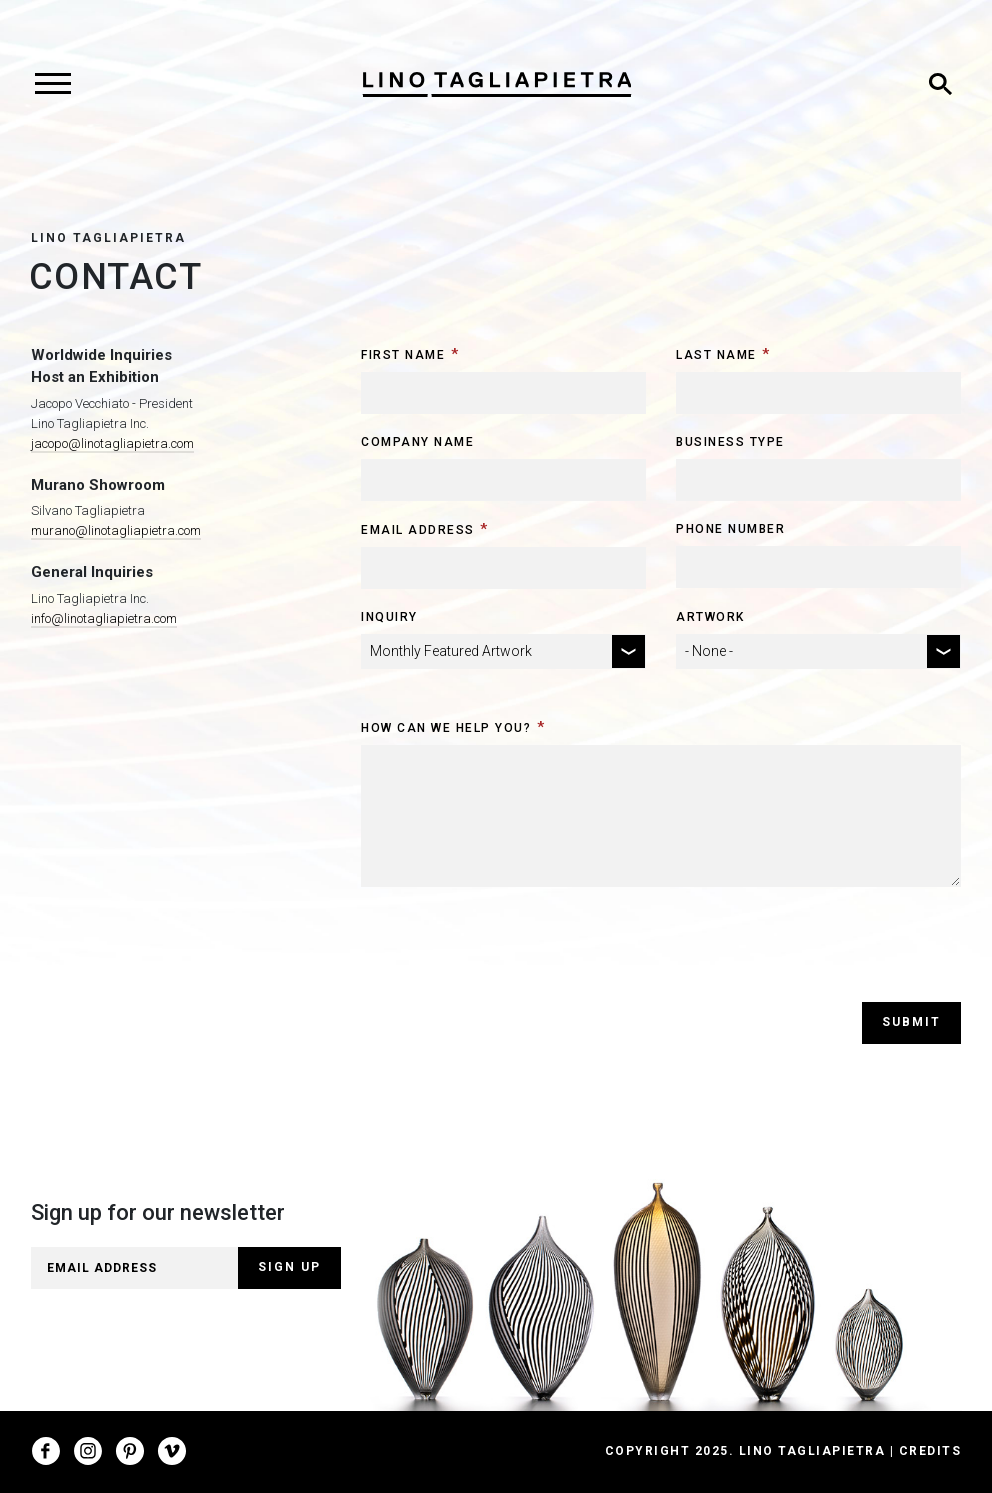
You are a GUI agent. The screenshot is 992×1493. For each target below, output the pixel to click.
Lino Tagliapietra (108, 238)
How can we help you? (446, 728)
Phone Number (730, 529)
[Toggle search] (940, 84)
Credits (930, 1451)
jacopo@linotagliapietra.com (112, 443)
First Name (403, 355)
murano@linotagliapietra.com (116, 530)
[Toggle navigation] (52, 84)
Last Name (716, 355)
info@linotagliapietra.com (104, 618)
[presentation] (513, 963)
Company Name (417, 442)
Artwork (710, 617)
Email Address (418, 530)
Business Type (730, 442)
